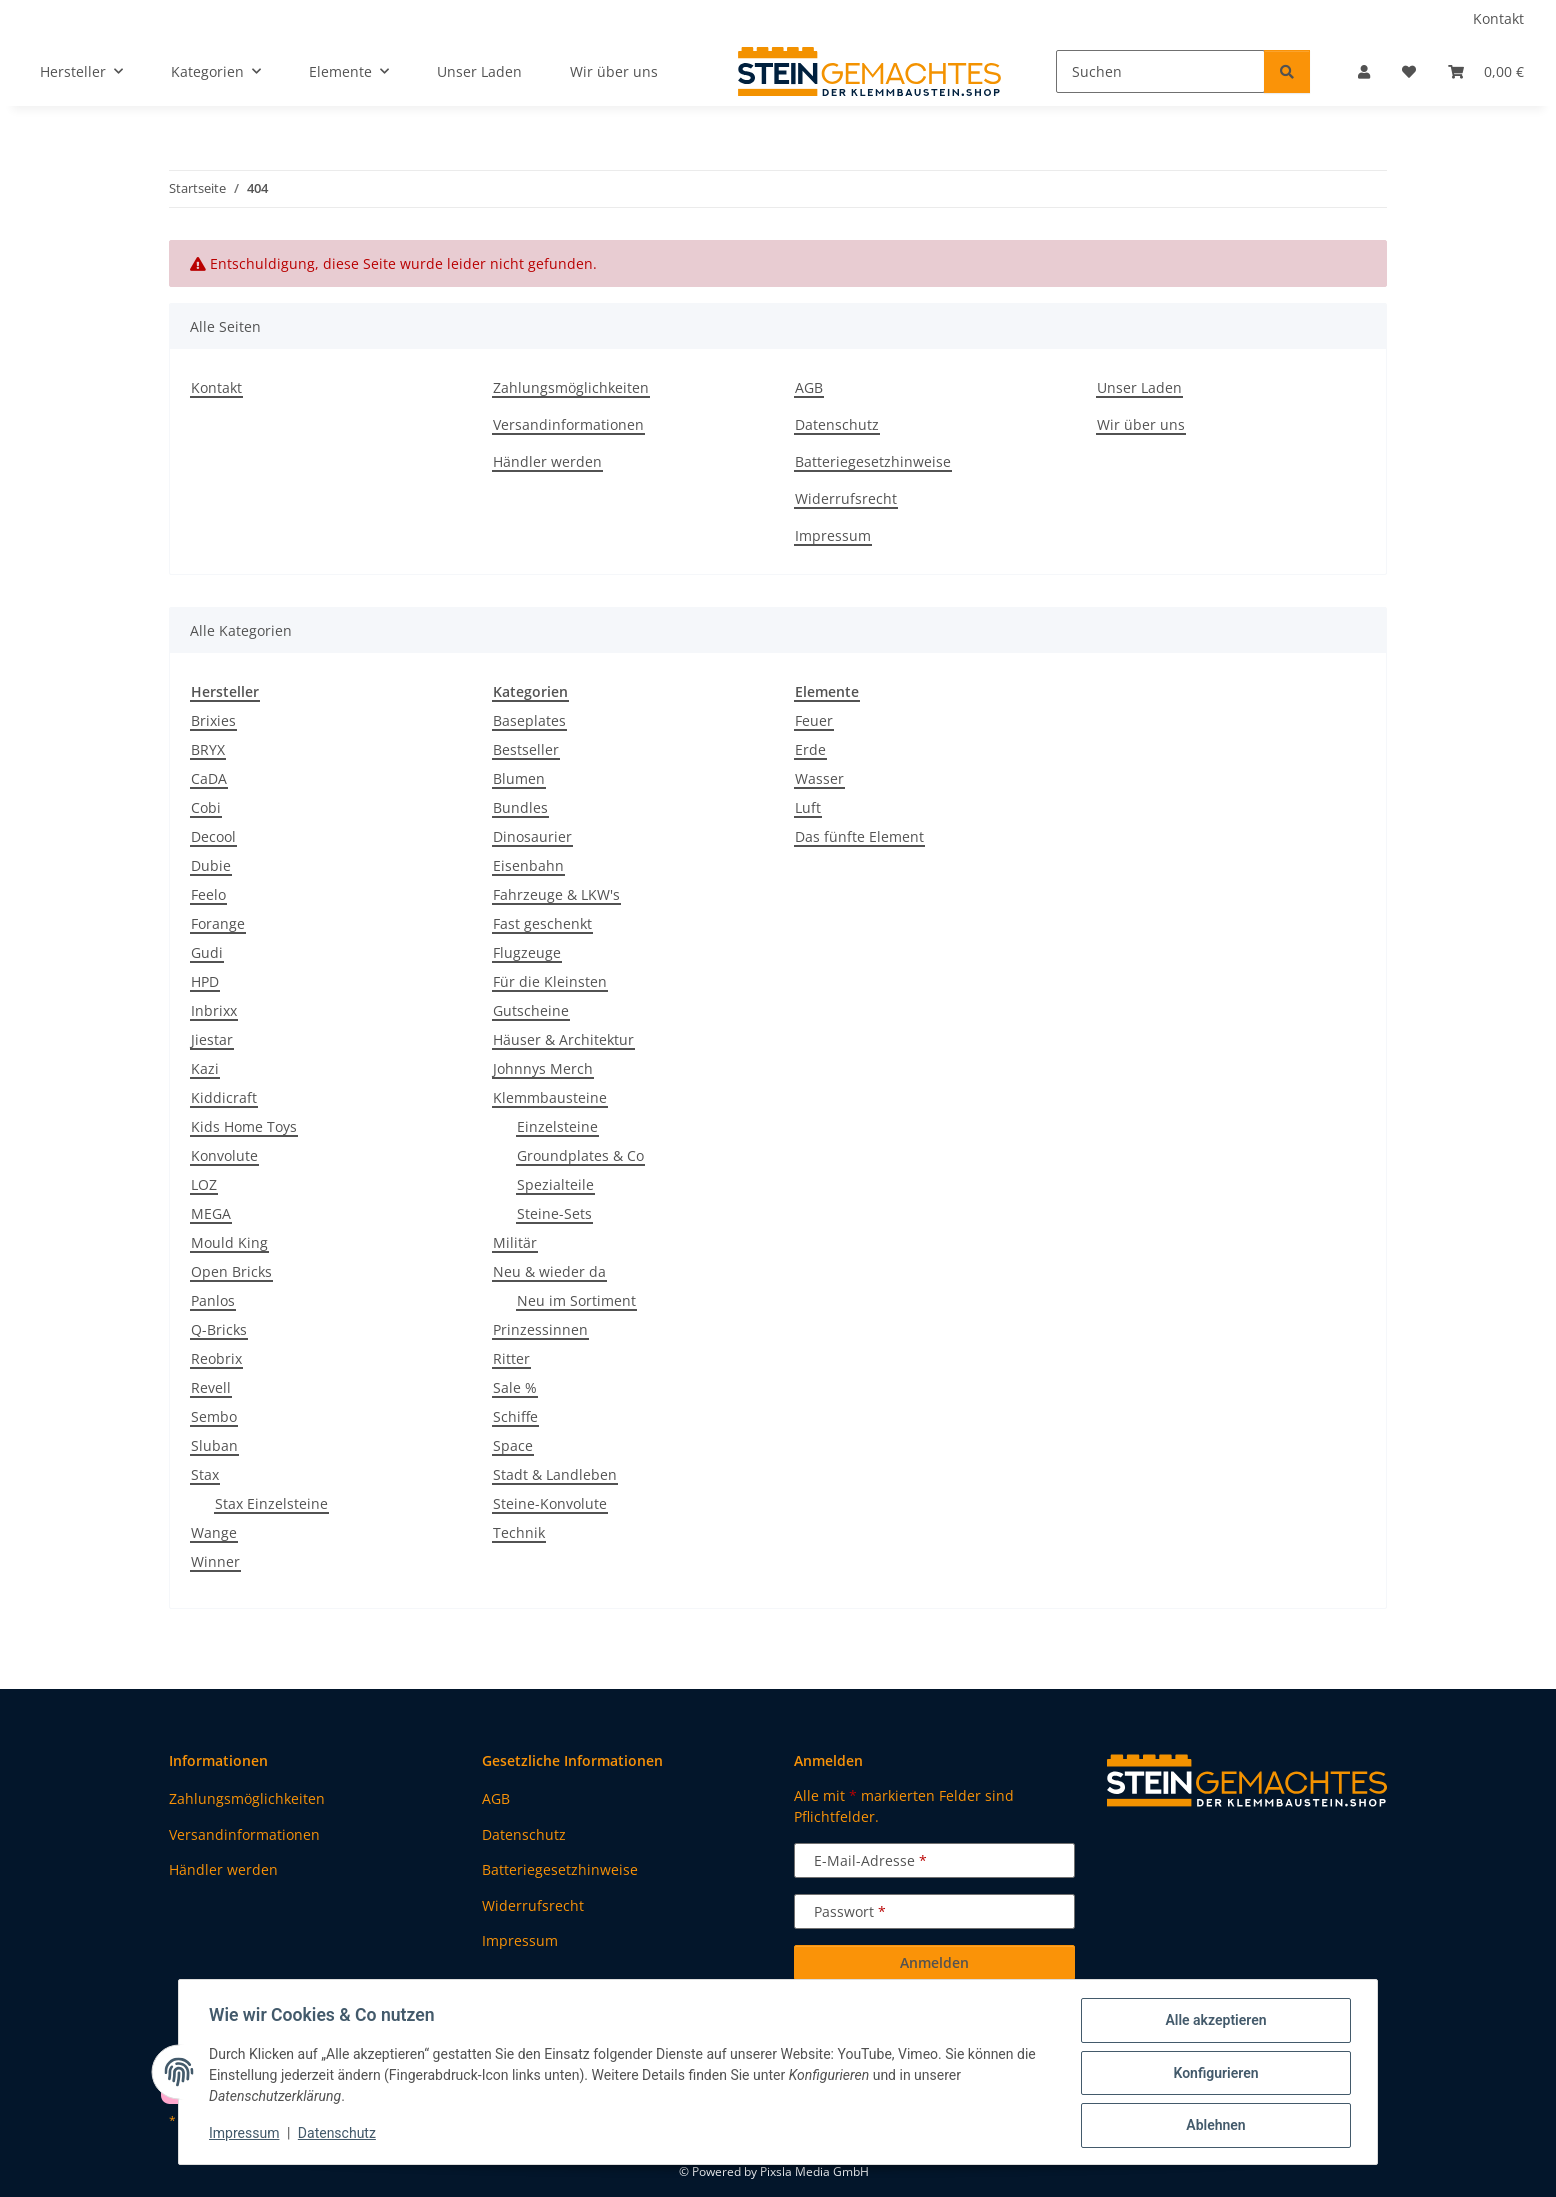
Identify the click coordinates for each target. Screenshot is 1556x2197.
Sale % (515, 1387)
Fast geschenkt (542, 923)
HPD (205, 981)
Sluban (214, 1445)
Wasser (819, 778)
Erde (810, 749)
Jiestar (212, 1039)
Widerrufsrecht (846, 498)
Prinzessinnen (540, 1329)
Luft (808, 807)
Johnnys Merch (543, 1068)
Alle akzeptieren (1213, 2022)
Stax (205, 1474)
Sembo (214, 1416)
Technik (519, 1532)
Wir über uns (614, 71)
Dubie (211, 865)
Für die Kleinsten (550, 981)
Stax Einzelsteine (271, 1503)
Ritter (511, 1358)
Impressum (246, 2135)
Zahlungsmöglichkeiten (571, 387)
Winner (215, 1561)
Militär (515, 1242)
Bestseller (526, 749)
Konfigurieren (1213, 2074)
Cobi (206, 807)
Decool (213, 836)
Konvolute (224, 1155)
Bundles (520, 807)
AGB (809, 387)
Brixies (213, 720)
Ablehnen (1213, 2126)
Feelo (208, 894)
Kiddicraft (224, 1097)
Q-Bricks (219, 1329)
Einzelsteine (557, 1126)
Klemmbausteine (550, 1097)
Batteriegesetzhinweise (873, 461)
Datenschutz (339, 2135)
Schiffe (515, 1416)
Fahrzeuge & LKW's (556, 894)
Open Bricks (231, 1271)
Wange (214, 1532)
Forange (218, 923)
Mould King (229, 1242)
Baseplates (529, 720)
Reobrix (216, 1358)
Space (513, 1445)
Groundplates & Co (580, 1155)
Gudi (207, 952)
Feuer (814, 720)
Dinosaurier (532, 836)
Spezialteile (555, 1184)
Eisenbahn (528, 865)
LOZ (204, 1184)
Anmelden (934, 1962)
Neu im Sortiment (576, 1300)
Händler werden (547, 461)
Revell (211, 1387)
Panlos (213, 1300)
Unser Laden (479, 71)
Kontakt (1498, 18)
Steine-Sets (554, 1213)
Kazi (205, 1068)
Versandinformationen (568, 424)
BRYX (208, 749)
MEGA (211, 1213)
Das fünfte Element (859, 836)
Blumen (519, 778)
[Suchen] (1160, 71)
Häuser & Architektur (563, 1039)
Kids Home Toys (244, 1126)
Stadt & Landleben (555, 1474)
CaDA (209, 778)
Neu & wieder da (549, 1271)
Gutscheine (531, 1010)
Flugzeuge (527, 952)
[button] (1364, 71)
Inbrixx (214, 1010)
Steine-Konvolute (550, 1503)
